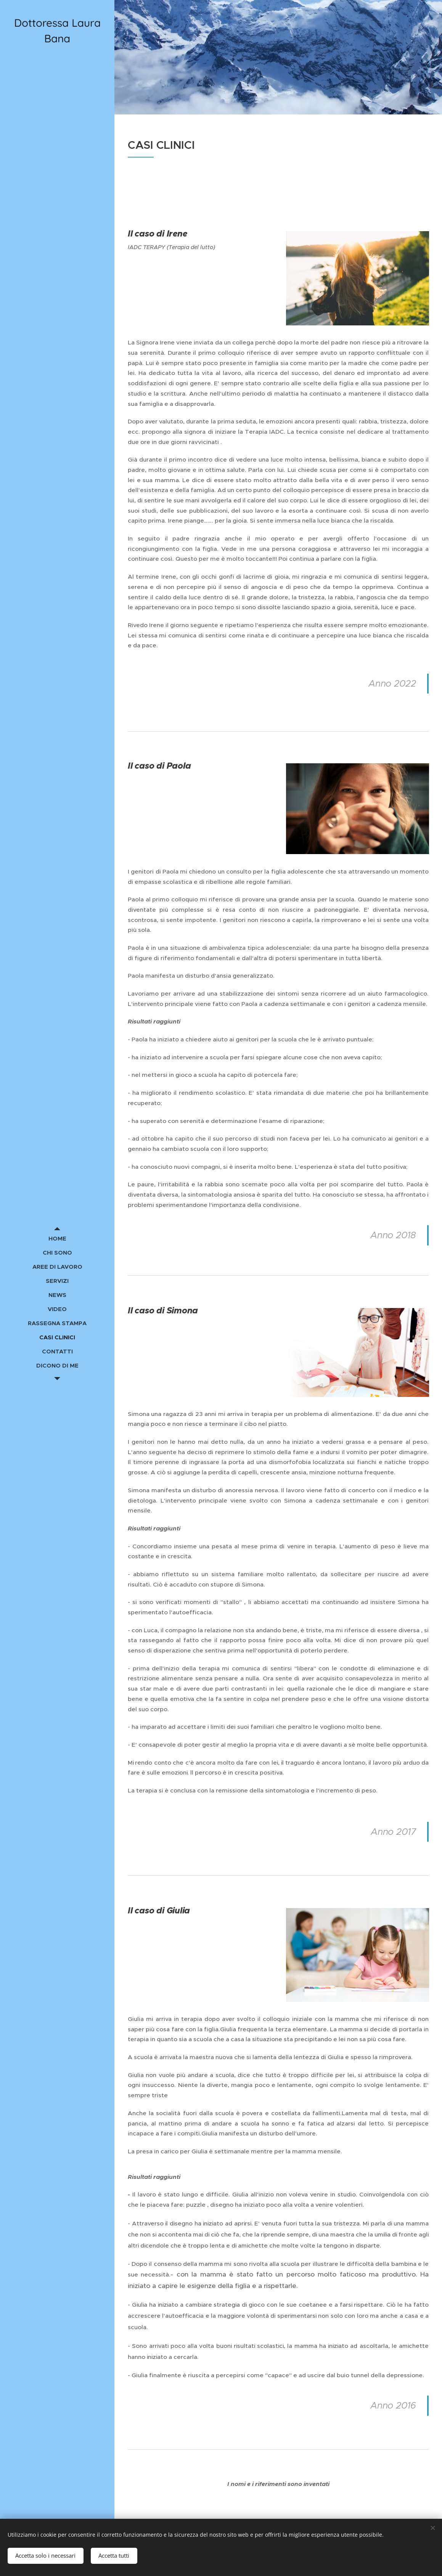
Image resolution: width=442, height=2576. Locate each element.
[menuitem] (57, 1238)
